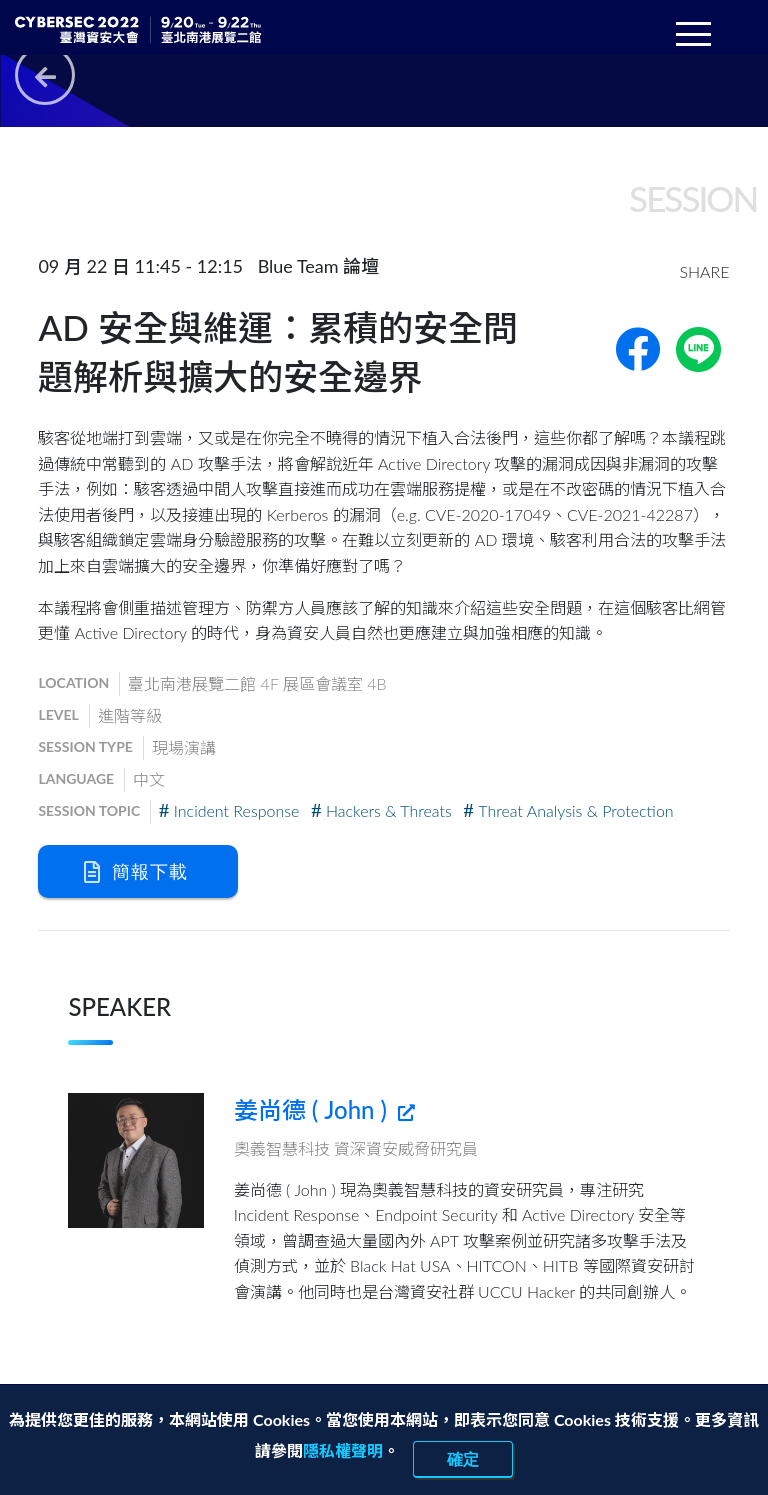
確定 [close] (463, 1459)
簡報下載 (136, 871)
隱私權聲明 (343, 1450)
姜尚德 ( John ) (324, 1109)
